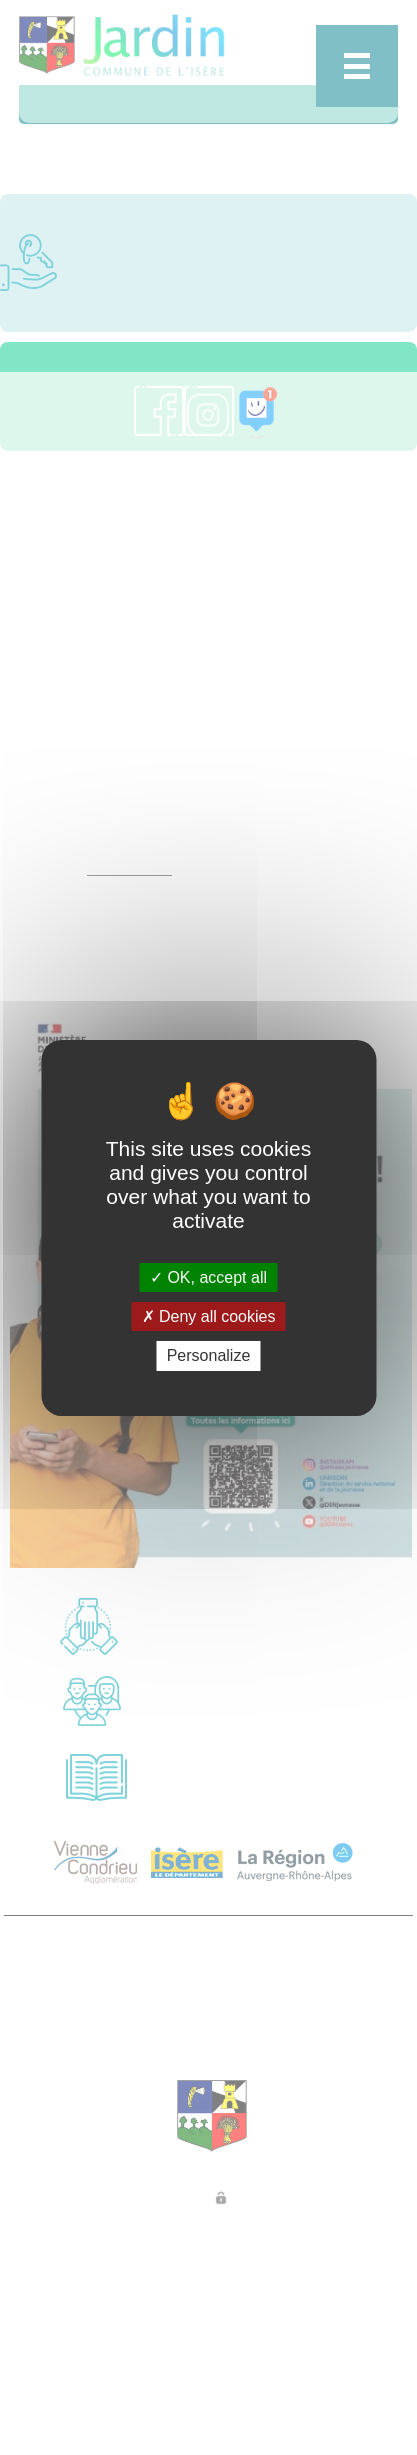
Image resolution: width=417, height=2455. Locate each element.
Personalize (209, 1355)
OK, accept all (208, 1277)
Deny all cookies (209, 1316)
